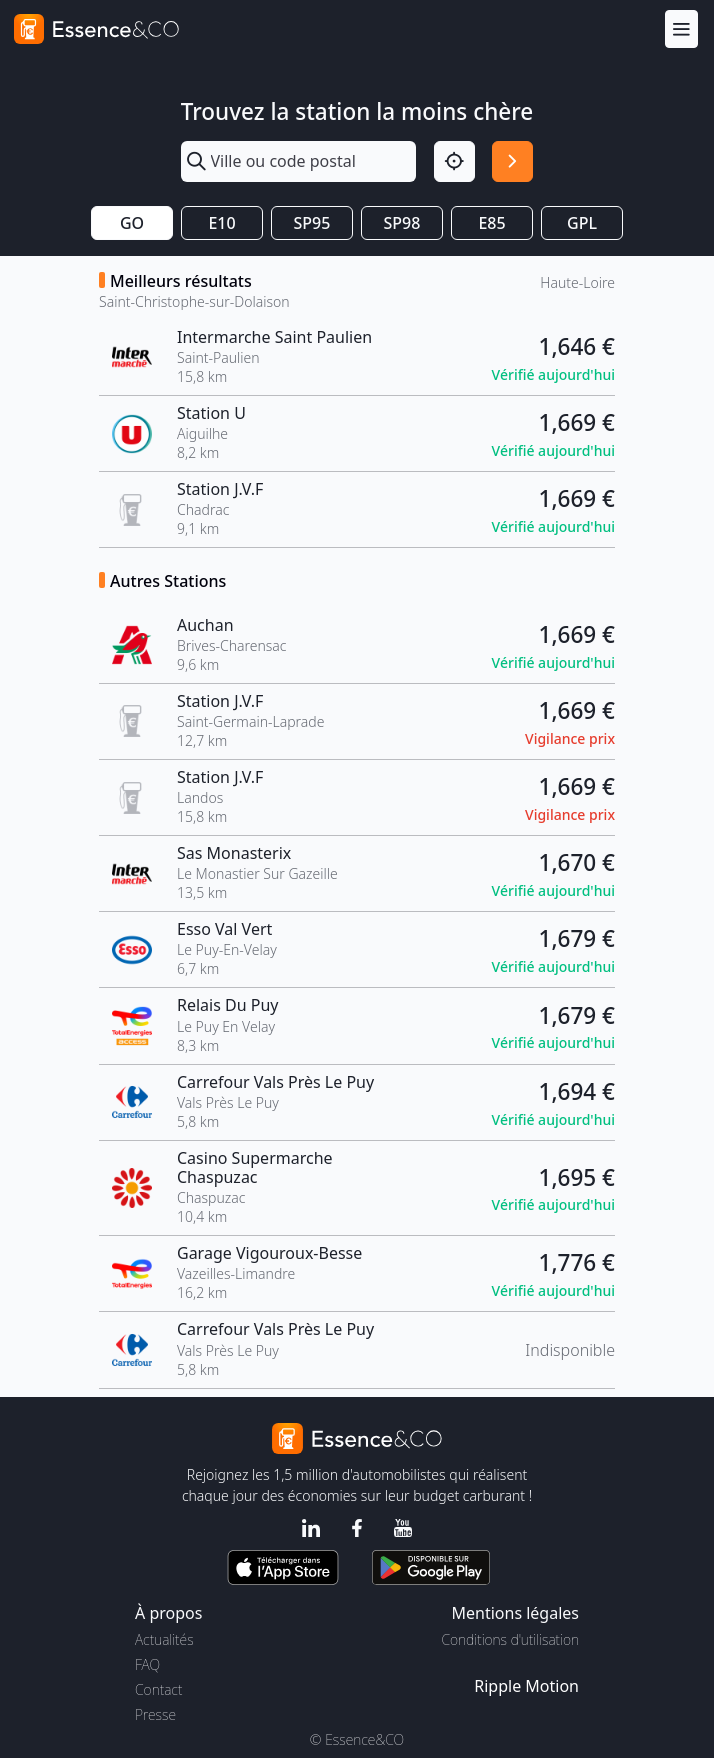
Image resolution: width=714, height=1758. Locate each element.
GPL (582, 223)
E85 (491, 223)
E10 (221, 223)
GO (132, 223)
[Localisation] (454, 161)
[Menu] (681, 28)
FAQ (147, 1664)
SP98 (402, 223)
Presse (155, 1714)
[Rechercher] (512, 161)
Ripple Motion (526, 1686)
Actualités (164, 1639)
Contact (158, 1689)
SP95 (312, 223)
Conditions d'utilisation (510, 1639)
